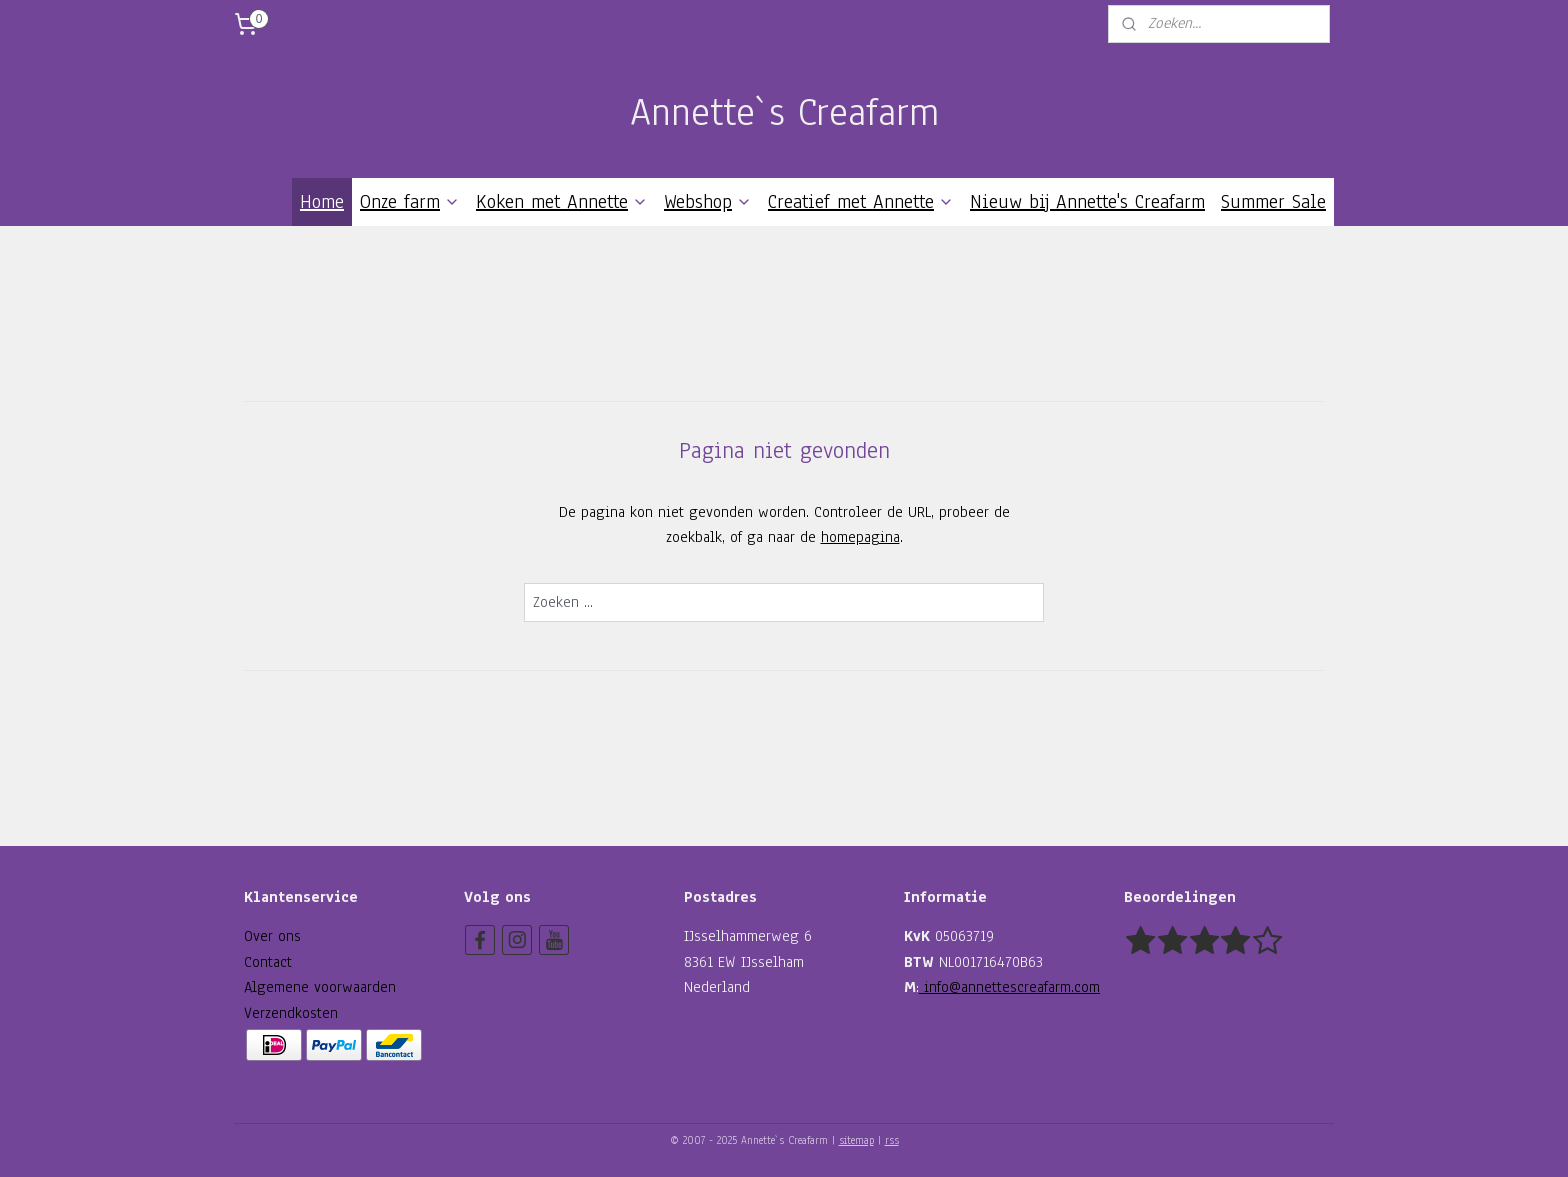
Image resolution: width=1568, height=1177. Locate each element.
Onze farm (410, 202)
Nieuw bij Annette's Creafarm (1087, 202)
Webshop (708, 202)
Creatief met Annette (861, 202)
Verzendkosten (291, 1013)
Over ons (272, 936)
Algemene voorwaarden (320, 987)
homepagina (860, 537)
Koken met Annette (562, 202)
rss (892, 1140)
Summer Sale (1273, 202)
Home (322, 202)
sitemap (856, 1140)
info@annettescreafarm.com (1009, 987)
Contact (268, 962)
